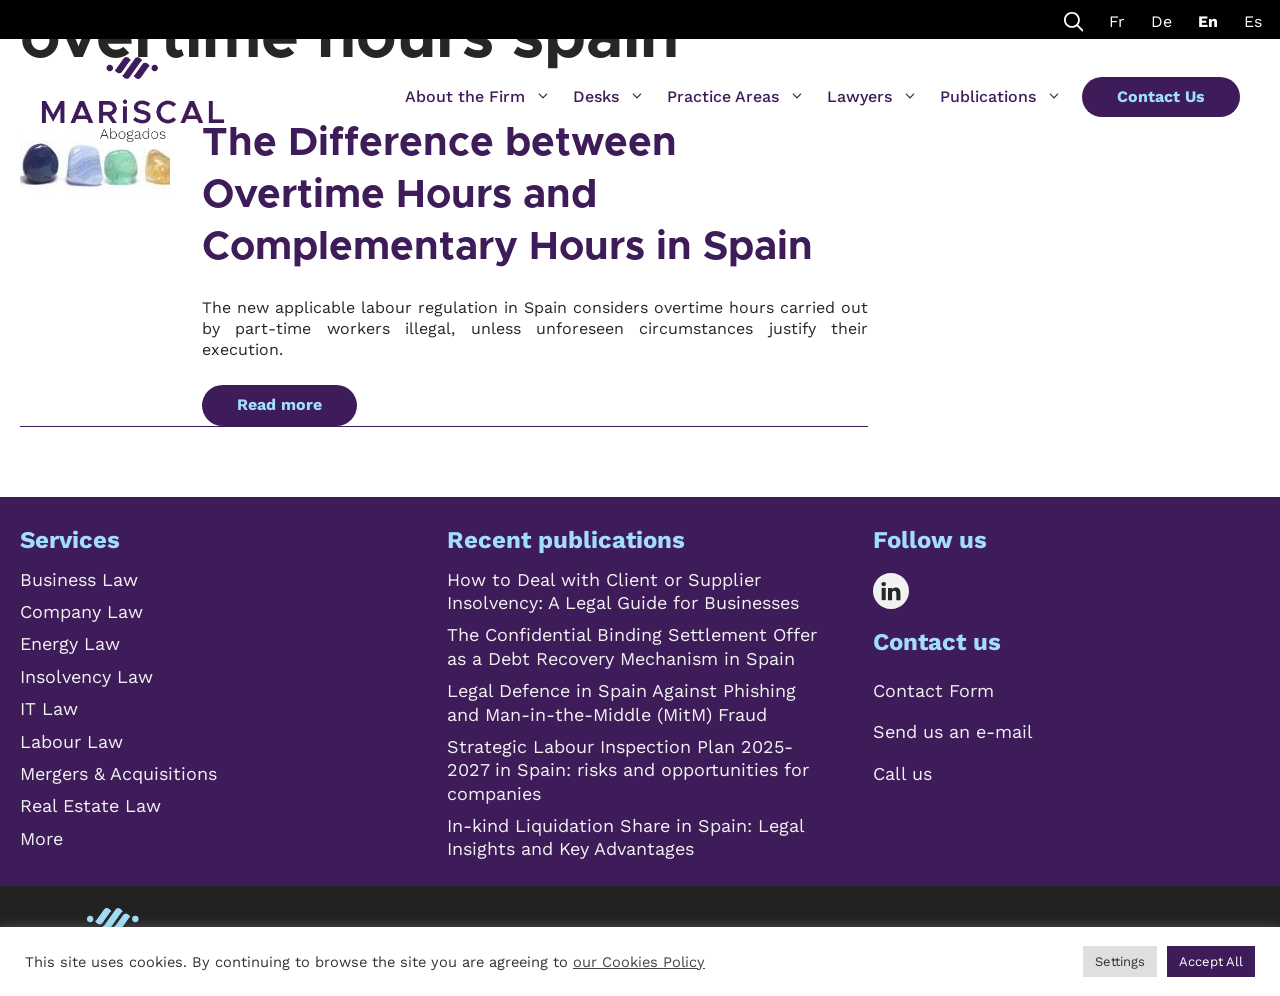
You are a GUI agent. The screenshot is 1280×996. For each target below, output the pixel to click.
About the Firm (478, 97)
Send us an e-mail (953, 731)
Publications (1001, 97)
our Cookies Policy (639, 962)
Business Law (79, 579)
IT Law (49, 708)
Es (1253, 21)
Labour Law (71, 741)
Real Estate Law (90, 805)
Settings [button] (1120, 961)
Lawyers (872, 97)
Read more (279, 404)
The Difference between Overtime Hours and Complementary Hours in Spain (507, 195)
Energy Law (70, 643)
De (1161, 21)
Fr (1117, 21)
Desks (609, 97)
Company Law (81, 611)
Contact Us (1161, 96)
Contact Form (933, 690)
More (41, 838)
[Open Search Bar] (1074, 19)
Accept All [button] (1211, 961)
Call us (902, 773)
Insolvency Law (86, 676)
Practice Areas (736, 97)
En (1208, 21)
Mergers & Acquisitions (118, 773)
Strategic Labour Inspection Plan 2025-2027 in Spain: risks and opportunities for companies (628, 770)
